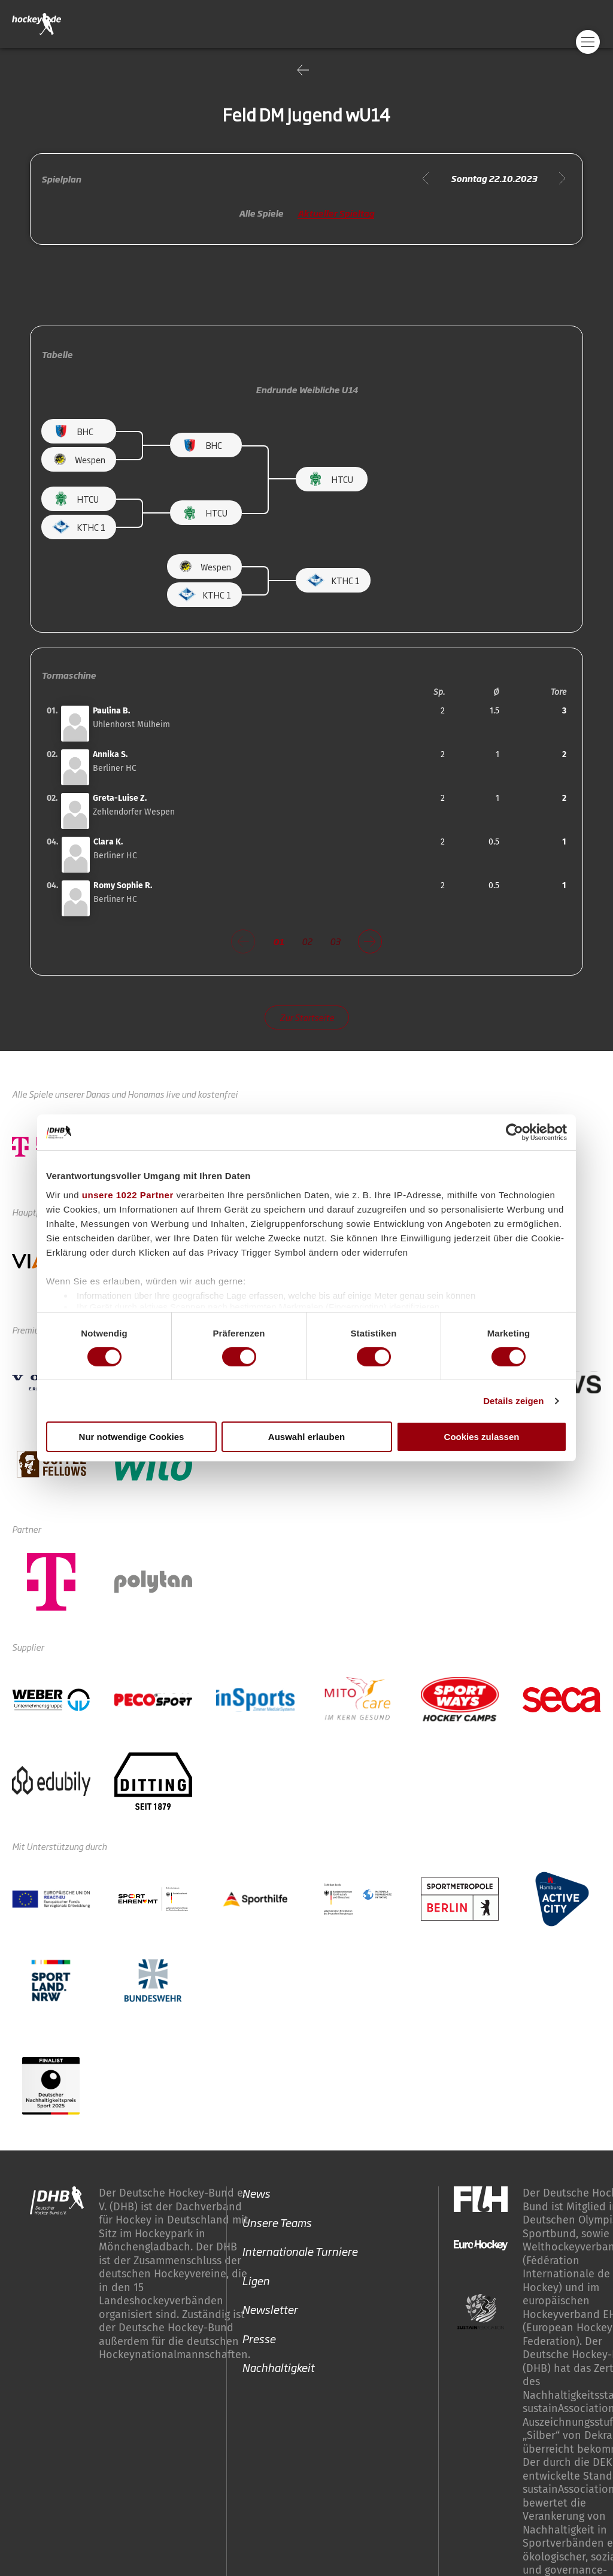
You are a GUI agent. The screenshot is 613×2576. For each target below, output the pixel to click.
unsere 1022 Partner (128, 1194)
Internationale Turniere (299, 2251)
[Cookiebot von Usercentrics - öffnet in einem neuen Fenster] (514, 1132)
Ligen (255, 2280)
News (256, 2193)
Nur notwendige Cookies (131, 1437)
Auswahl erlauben (306, 1437)
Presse (258, 2338)
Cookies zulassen (482, 1437)
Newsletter (270, 2309)
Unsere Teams (276, 2221)
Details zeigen (513, 1401)
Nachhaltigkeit (278, 2367)
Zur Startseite (307, 1017)
